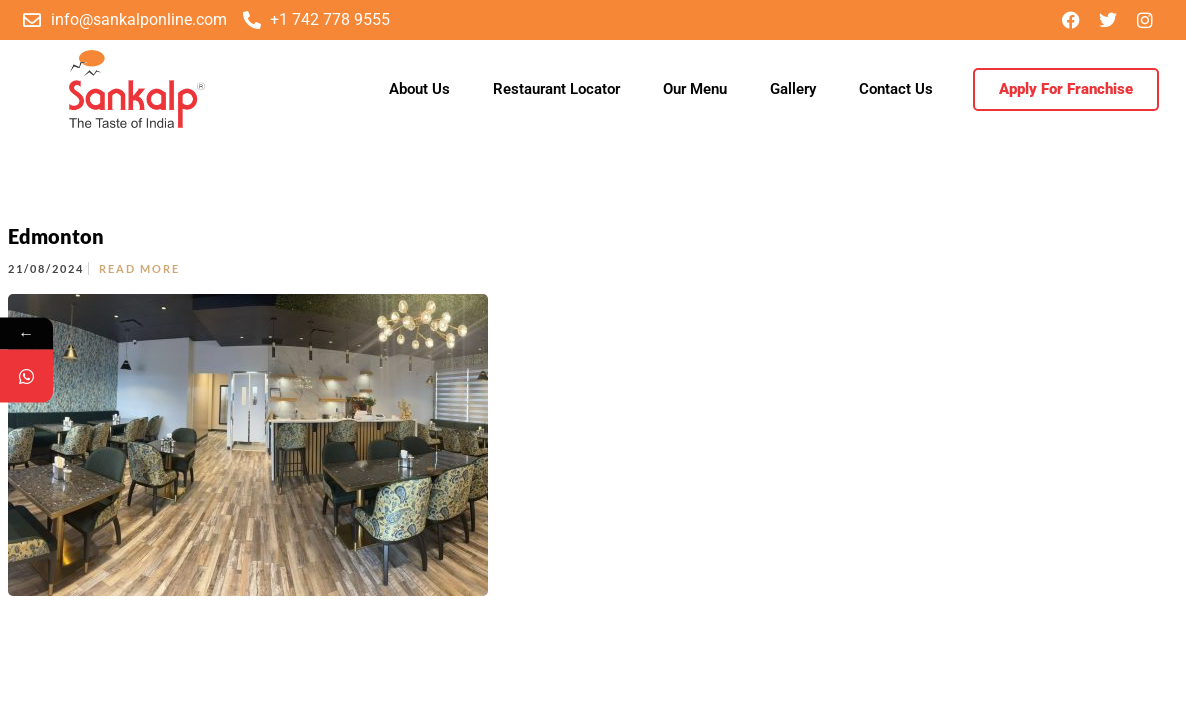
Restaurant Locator (556, 89)
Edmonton (56, 236)
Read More (139, 268)
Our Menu (695, 89)
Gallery (793, 89)
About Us (419, 89)
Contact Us (896, 89)
